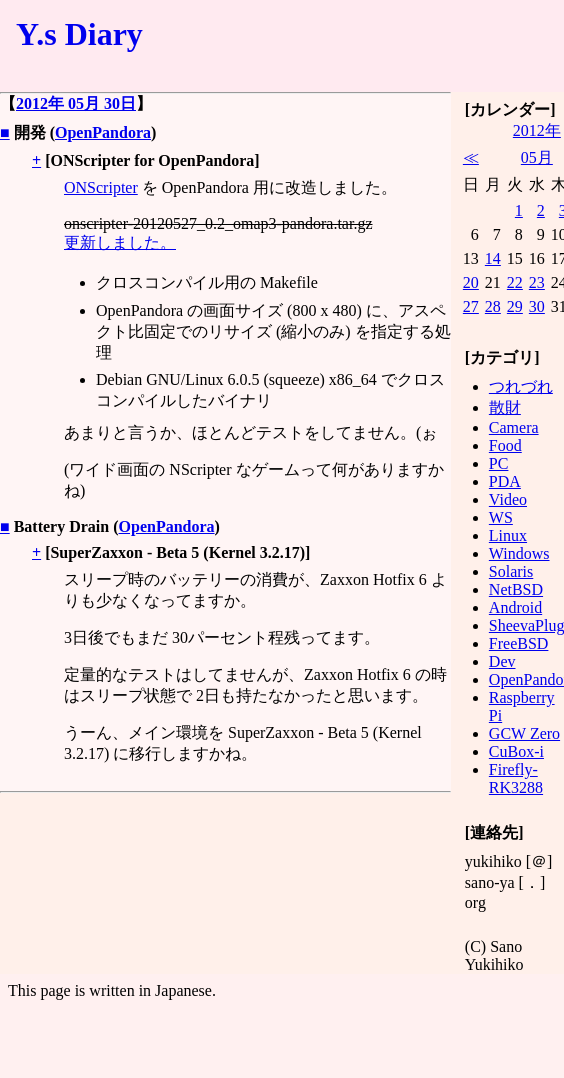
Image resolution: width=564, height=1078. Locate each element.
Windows (519, 553)
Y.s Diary (79, 34)
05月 (537, 157)
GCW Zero (524, 733)
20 (471, 282)
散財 (505, 407)
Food (505, 445)
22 (515, 282)
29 (515, 306)
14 (493, 258)
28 (493, 306)
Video (508, 499)
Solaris (511, 571)
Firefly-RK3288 (516, 778)
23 (537, 282)
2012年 (537, 130)
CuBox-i (516, 751)
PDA (505, 481)
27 (471, 306)
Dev (502, 661)
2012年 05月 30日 (76, 103)
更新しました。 (120, 242)
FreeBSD (519, 643)
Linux (508, 535)
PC (499, 463)
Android (515, 607)
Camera (514, 427)
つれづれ (521, 386)
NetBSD (516, 589)
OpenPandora (103, 132)
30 (537, 306)
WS (501, 517)
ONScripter (101, 187)
